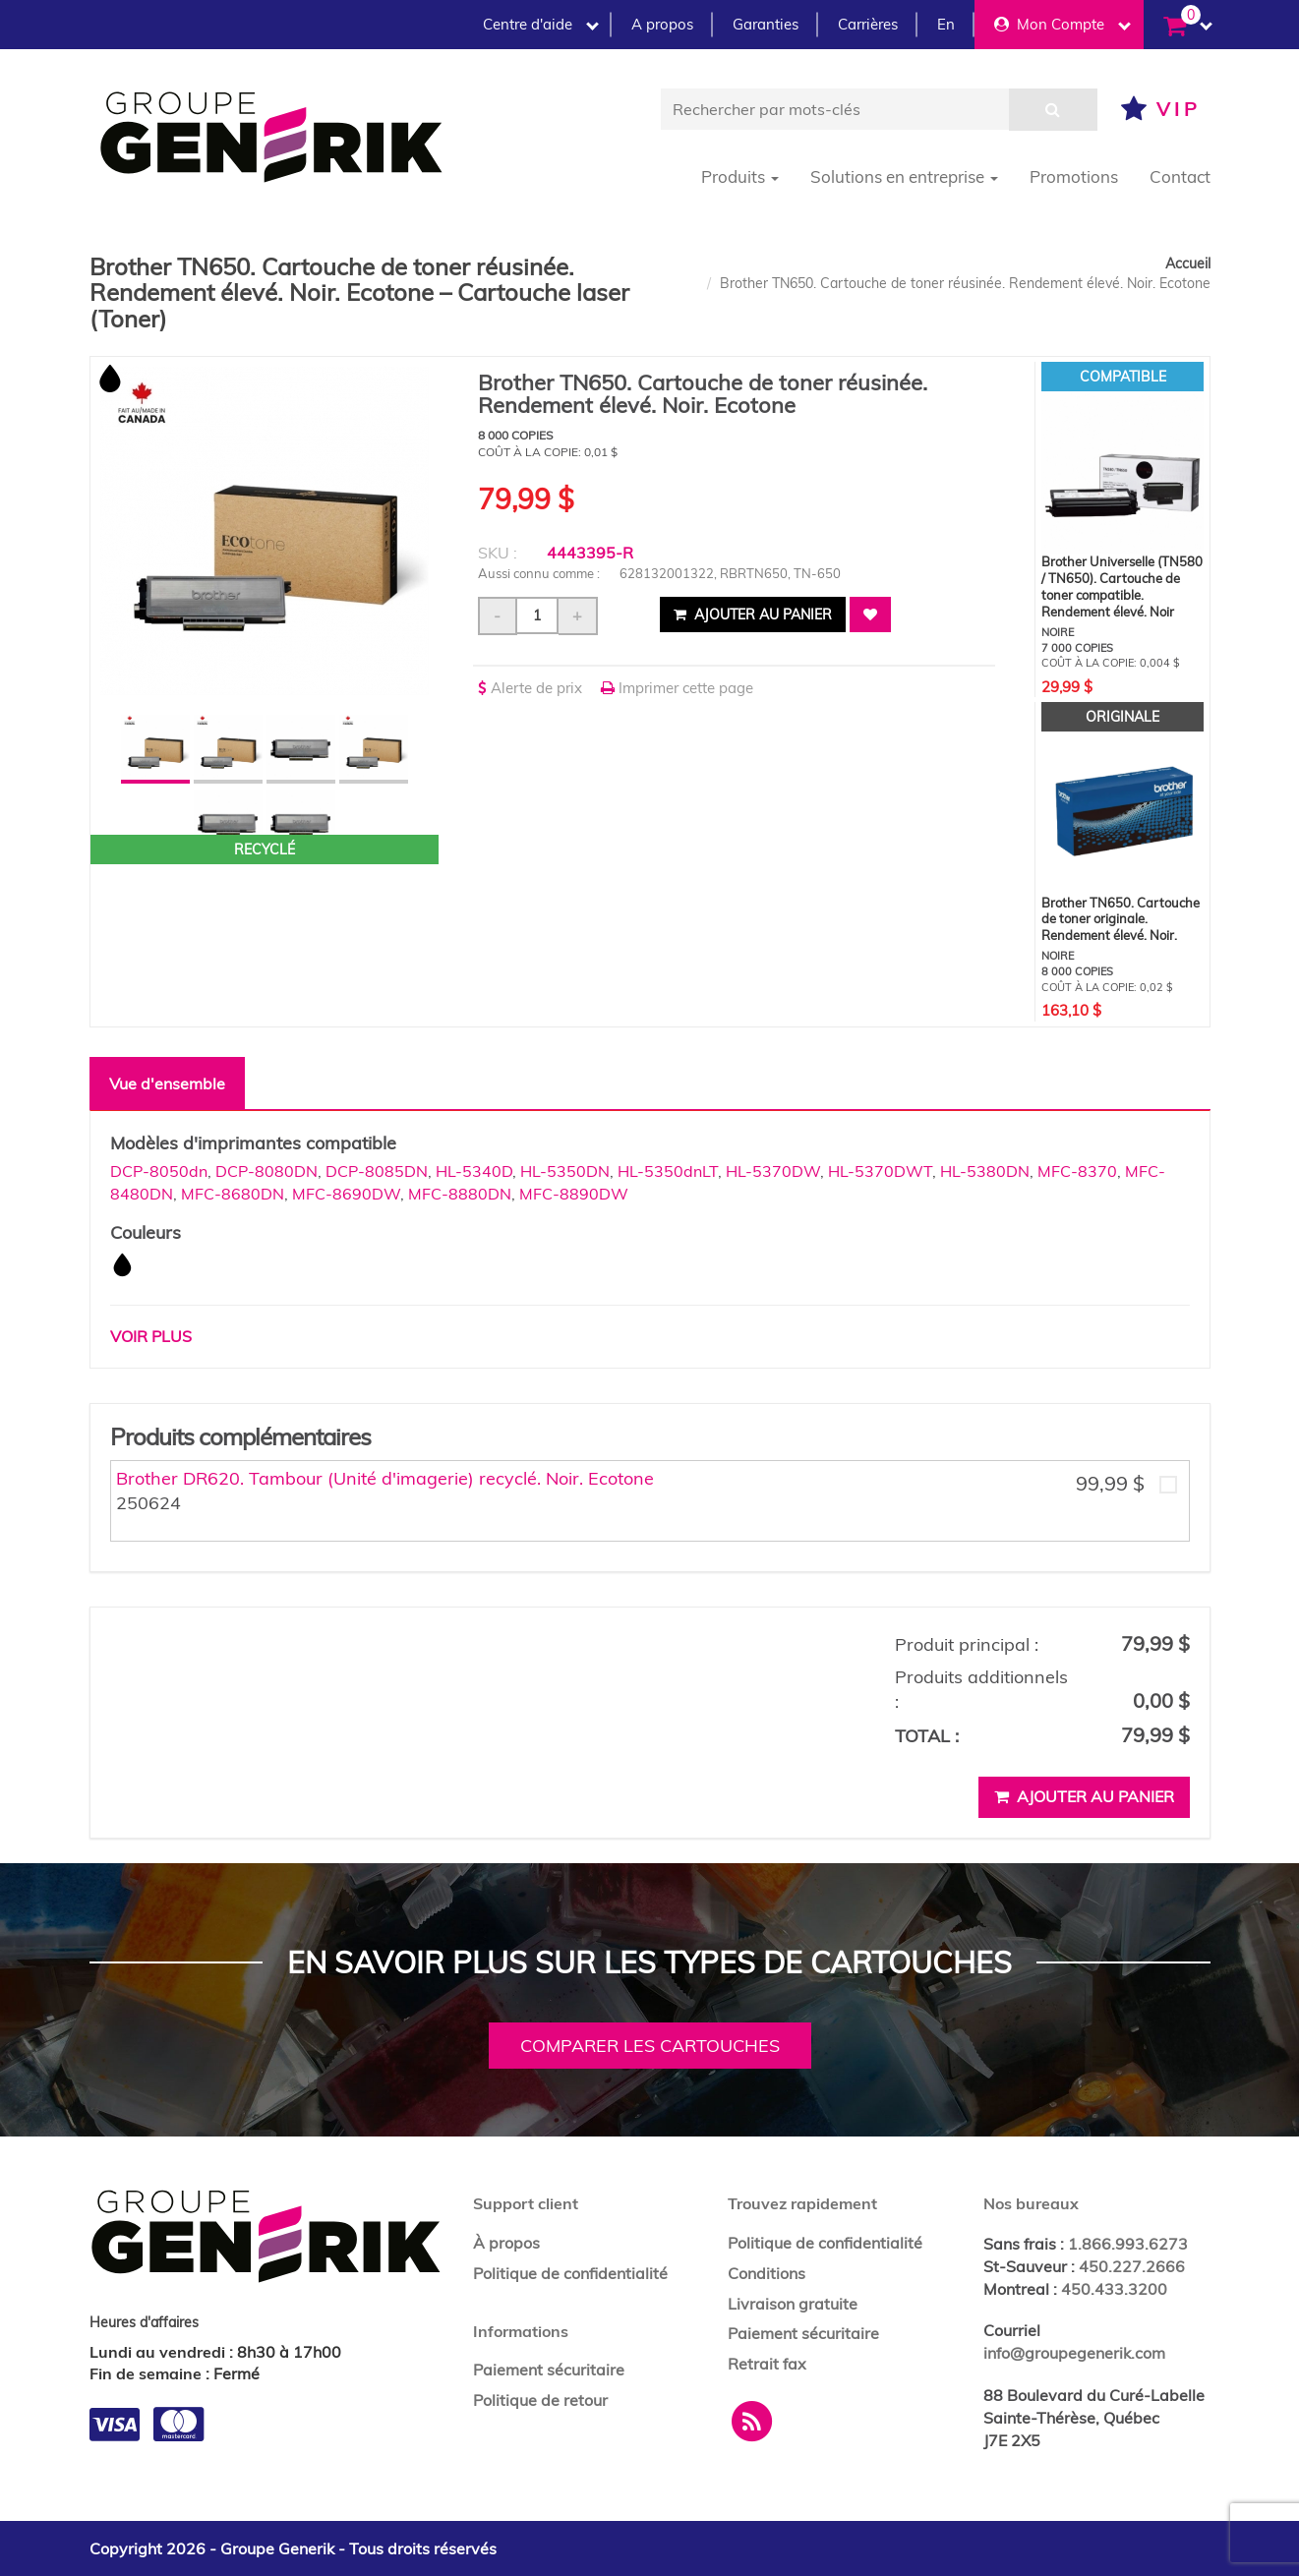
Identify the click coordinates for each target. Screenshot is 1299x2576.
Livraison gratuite (792, 2303)
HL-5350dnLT (668, 1171)
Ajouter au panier (753, 614)
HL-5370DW (773, 1171)
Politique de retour (540, 2400)
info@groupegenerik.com (1074, 2353)
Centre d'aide (541, 24)
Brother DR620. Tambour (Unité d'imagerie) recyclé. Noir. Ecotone (385, 1478)
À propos (506, 2243)
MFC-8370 (1077, 1171)
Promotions (1074, 176)
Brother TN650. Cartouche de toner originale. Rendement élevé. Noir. (1120, 919)
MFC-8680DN (232, 1193)
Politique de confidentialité (570, 2273)
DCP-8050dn (158, 1171)
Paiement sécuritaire (548, 2369)
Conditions (766, 2273)
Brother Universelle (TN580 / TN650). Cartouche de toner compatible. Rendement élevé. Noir (1122, 586)
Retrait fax (767, 2363)
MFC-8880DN (459, 1193)
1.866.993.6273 (1128, 2244)
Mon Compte (1062, 24)
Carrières (868, 24)
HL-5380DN (985, 1171)
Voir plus (151, 1336)
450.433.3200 (1114, 2289)
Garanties (765, 24)
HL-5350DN (565, 1171)
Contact (1180, 176)
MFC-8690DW (346, 1193)
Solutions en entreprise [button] (904, 176)
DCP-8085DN (376, 1171)
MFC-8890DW (573, 1193)
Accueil (1187, 263)
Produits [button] (740, 176)
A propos (662, 24)
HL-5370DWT (880, 1171)
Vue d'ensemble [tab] (167, 1083)
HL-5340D (474, 1171)
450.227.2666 (1132, 2266)
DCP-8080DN (266, 1171)
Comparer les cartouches (650, 2045)
